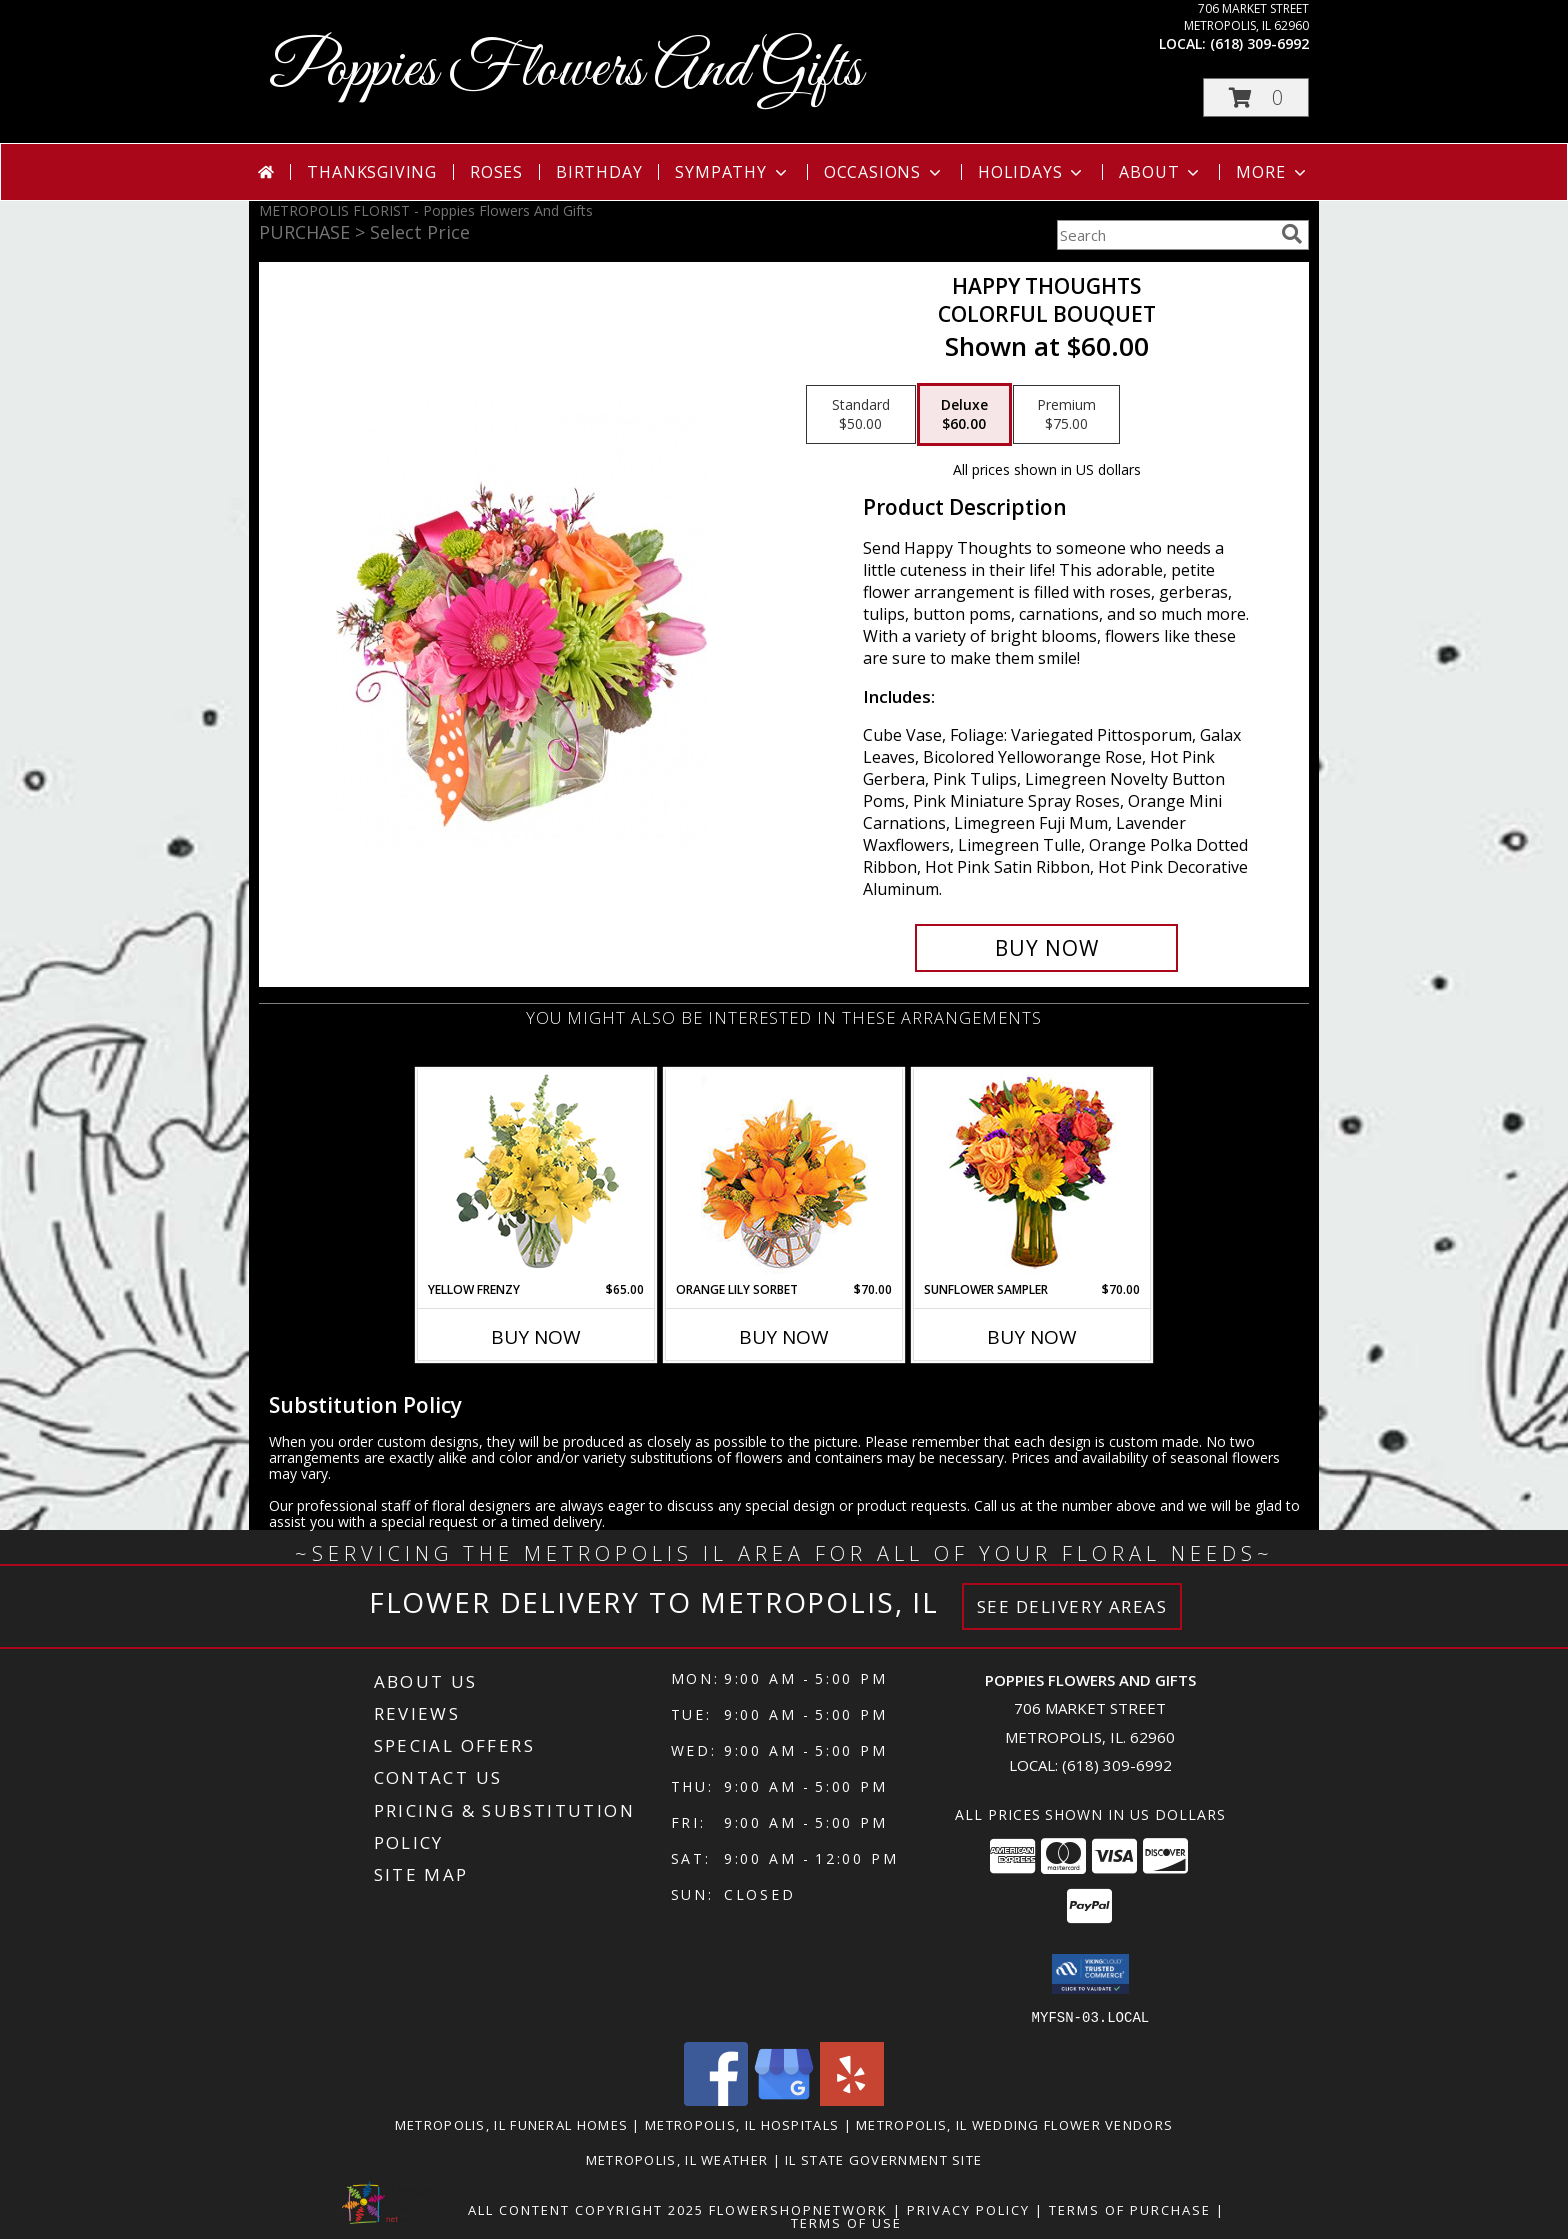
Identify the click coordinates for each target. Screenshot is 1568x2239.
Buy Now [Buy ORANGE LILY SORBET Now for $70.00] (784, 1337)
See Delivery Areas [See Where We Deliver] (1072, 1606)
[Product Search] (1165, 235)
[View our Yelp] (852, 2099)
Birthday (599, 172)
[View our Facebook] (716, 2099)
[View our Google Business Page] (784, 2099)
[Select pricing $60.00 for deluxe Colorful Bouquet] (964, 415)
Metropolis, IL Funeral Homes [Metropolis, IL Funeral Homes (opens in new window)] (511, 2124)
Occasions (884, 172)
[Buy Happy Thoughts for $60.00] (1046, 948)
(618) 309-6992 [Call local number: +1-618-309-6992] (1259, 43)
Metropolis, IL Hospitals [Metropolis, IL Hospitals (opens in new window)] (742, 2124)
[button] (1256, 97)
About (1161, 172)
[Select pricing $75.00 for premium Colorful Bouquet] (1066, 415)
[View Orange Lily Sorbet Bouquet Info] (784, 1175)
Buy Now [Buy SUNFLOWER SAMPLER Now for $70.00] (1032, 1337)
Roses (496, 172)
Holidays (1032, 172)
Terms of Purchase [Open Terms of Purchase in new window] (1130, 2209)
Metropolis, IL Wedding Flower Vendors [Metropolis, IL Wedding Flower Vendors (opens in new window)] (1014, 2124)
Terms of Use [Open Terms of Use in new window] (846, 2222)
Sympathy (732, 172)
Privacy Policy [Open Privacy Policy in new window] (968, 2209)
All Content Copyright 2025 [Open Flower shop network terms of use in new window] (586, 2209)
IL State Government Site (883, 2159)
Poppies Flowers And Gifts (565, 70)
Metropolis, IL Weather (677, 2159)
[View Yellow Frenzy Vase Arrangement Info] (536, 1175)
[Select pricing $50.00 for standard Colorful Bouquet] (861, 415)
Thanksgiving (372, 172)
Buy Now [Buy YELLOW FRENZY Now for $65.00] (536, 1337)
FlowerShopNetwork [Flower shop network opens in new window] (798, 2209)
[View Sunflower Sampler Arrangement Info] (1032, 1175)
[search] (1292, 234)
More (1272, 172)
